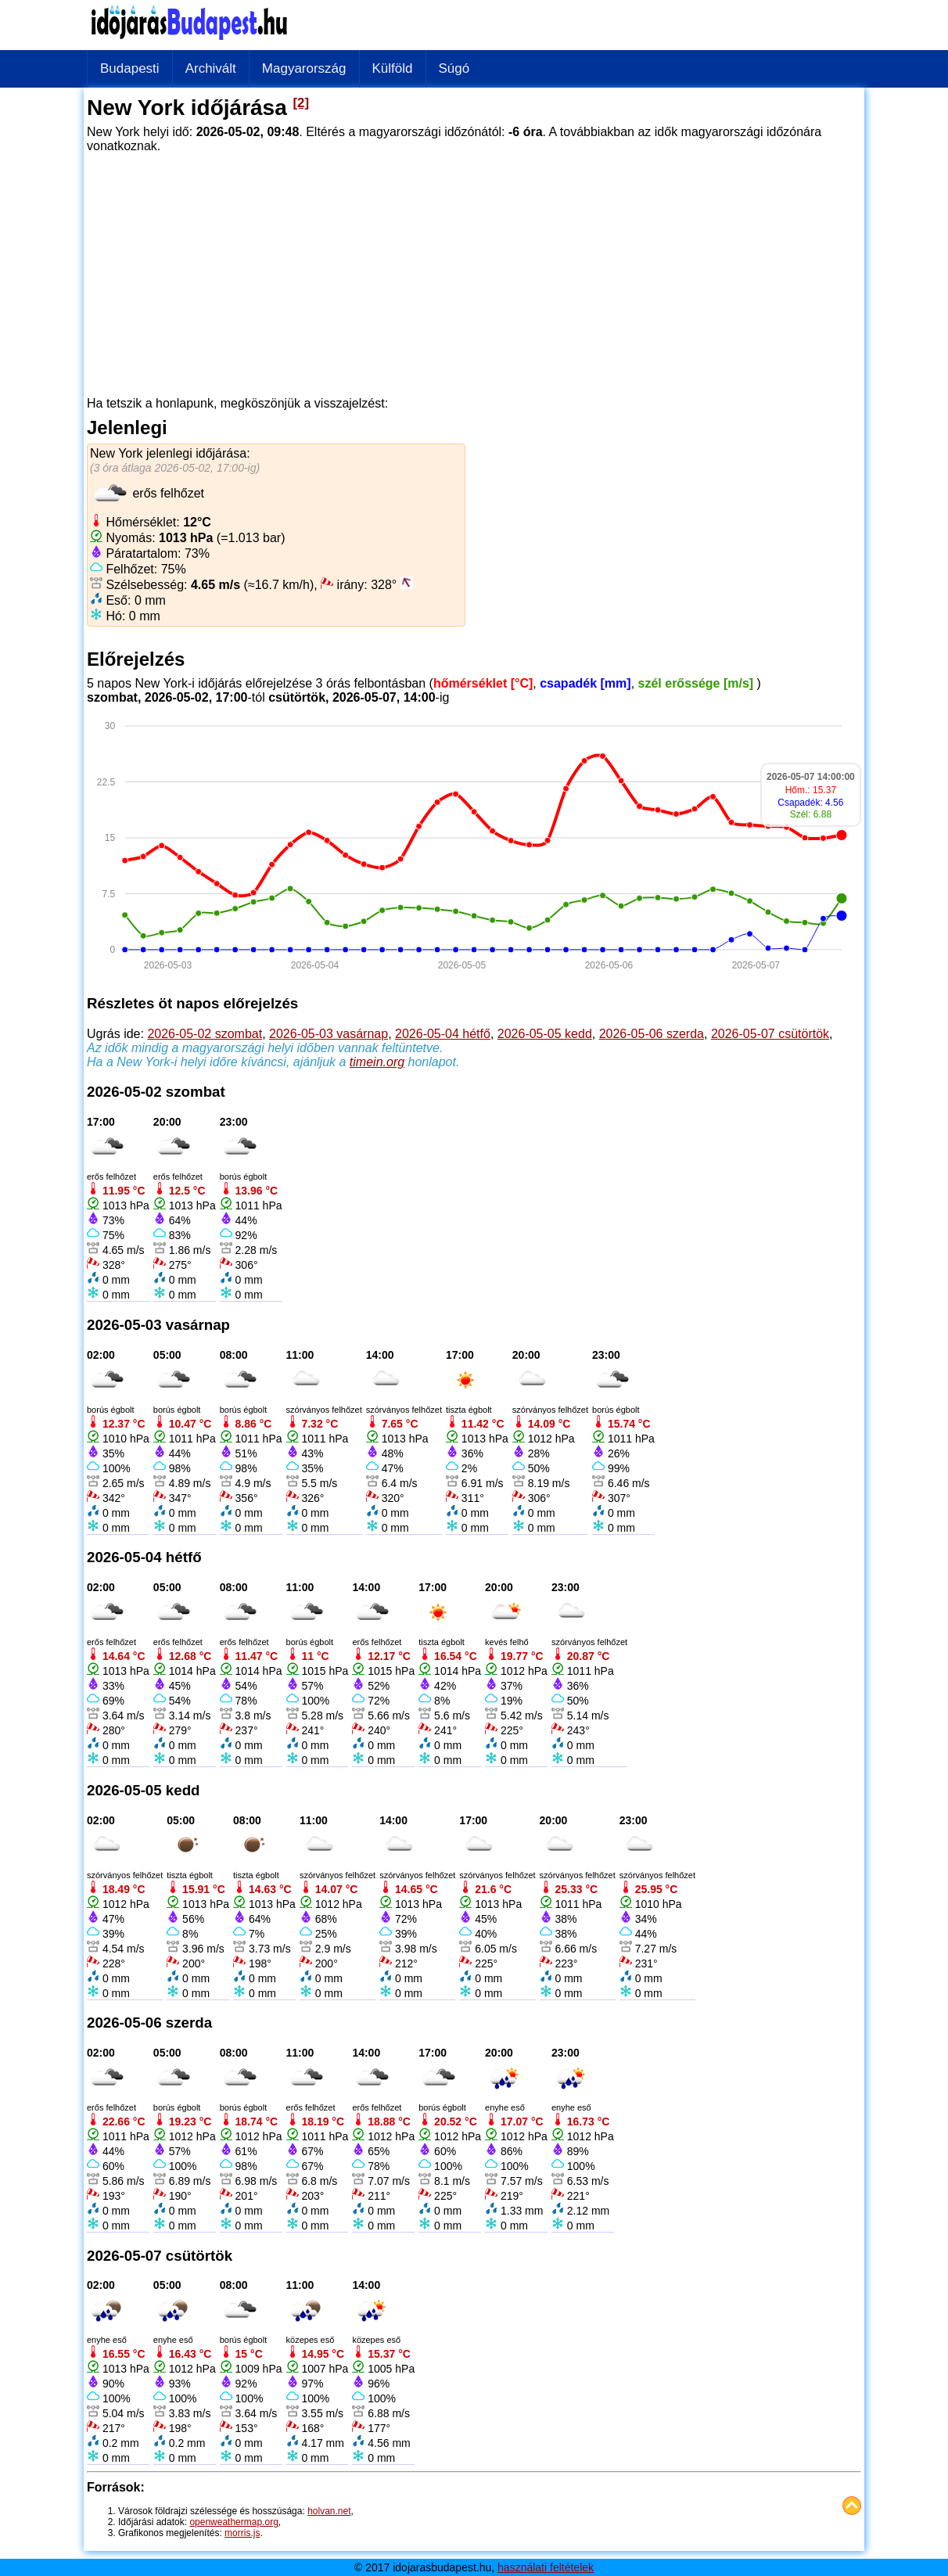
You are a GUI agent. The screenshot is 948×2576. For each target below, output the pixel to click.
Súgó (454, 68)
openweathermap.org (233, 2522)
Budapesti (130, 68)
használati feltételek (545, 2567)
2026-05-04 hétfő (442, 1033)
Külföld (392, 68)
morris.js (242, 2532)
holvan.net (328, 2511)
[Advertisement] (474, 269)
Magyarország (304, 68)
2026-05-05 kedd (544, 1033)
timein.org (377, 1062)
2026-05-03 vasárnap (328, 1033)
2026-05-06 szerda (651, 1033)
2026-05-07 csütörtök (770, 1033)
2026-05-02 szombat (204, 1033)
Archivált (210, 68)
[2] (301, 102)
